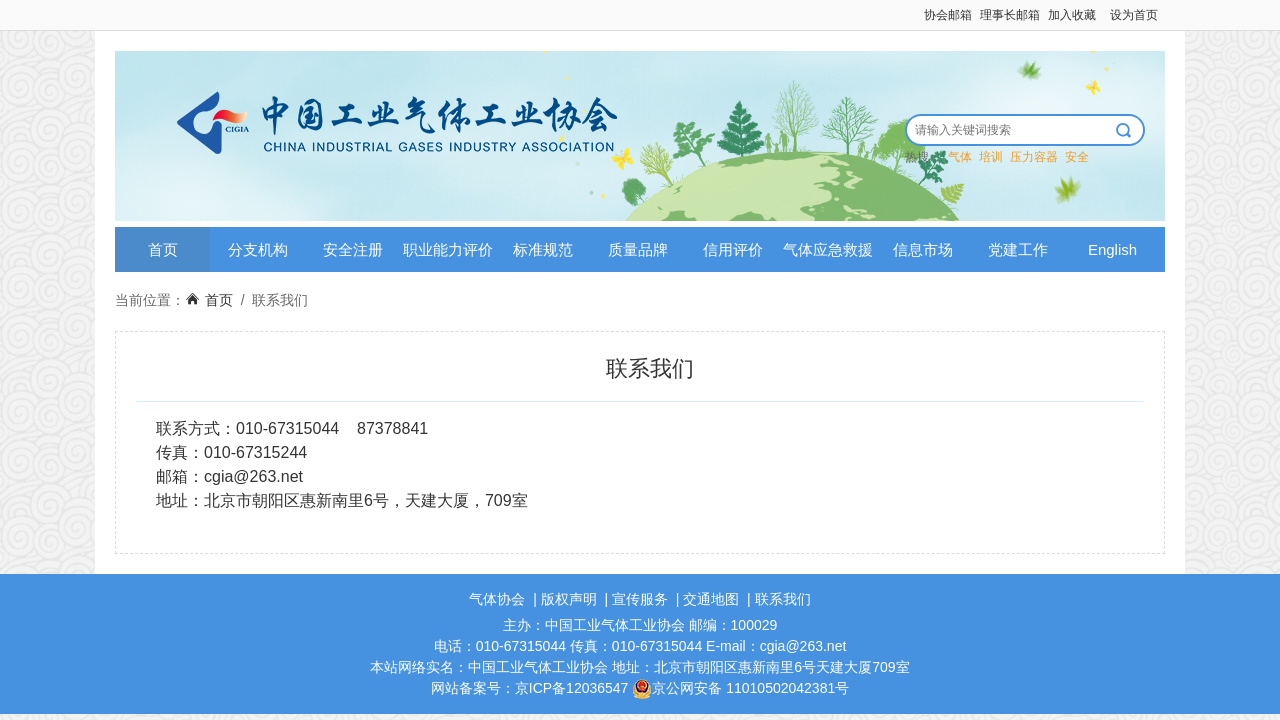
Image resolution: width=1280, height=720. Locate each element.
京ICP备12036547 (572, 688)
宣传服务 (640, 599)
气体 (960, 157)
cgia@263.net (253, 476)
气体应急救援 (828, 249)
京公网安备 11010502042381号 (740, 688)
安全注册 (353, 249)
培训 (991, 157)
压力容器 (1034, 157)
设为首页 (1134, 15)
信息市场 (923, 249)
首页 (163, 249)
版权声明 (569, 599)
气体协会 (497, 599)
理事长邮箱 (1010, 15)
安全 (1077, 157)
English (1112, 249)
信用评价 (733, 249)
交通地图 (711, 599)
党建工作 (1018, 249)
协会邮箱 (948, 15)
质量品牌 (638, 249)
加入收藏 (1072, 15)
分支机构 (258, 249)
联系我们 (280, 300)
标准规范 (543, 249)
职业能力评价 (448, 249)
